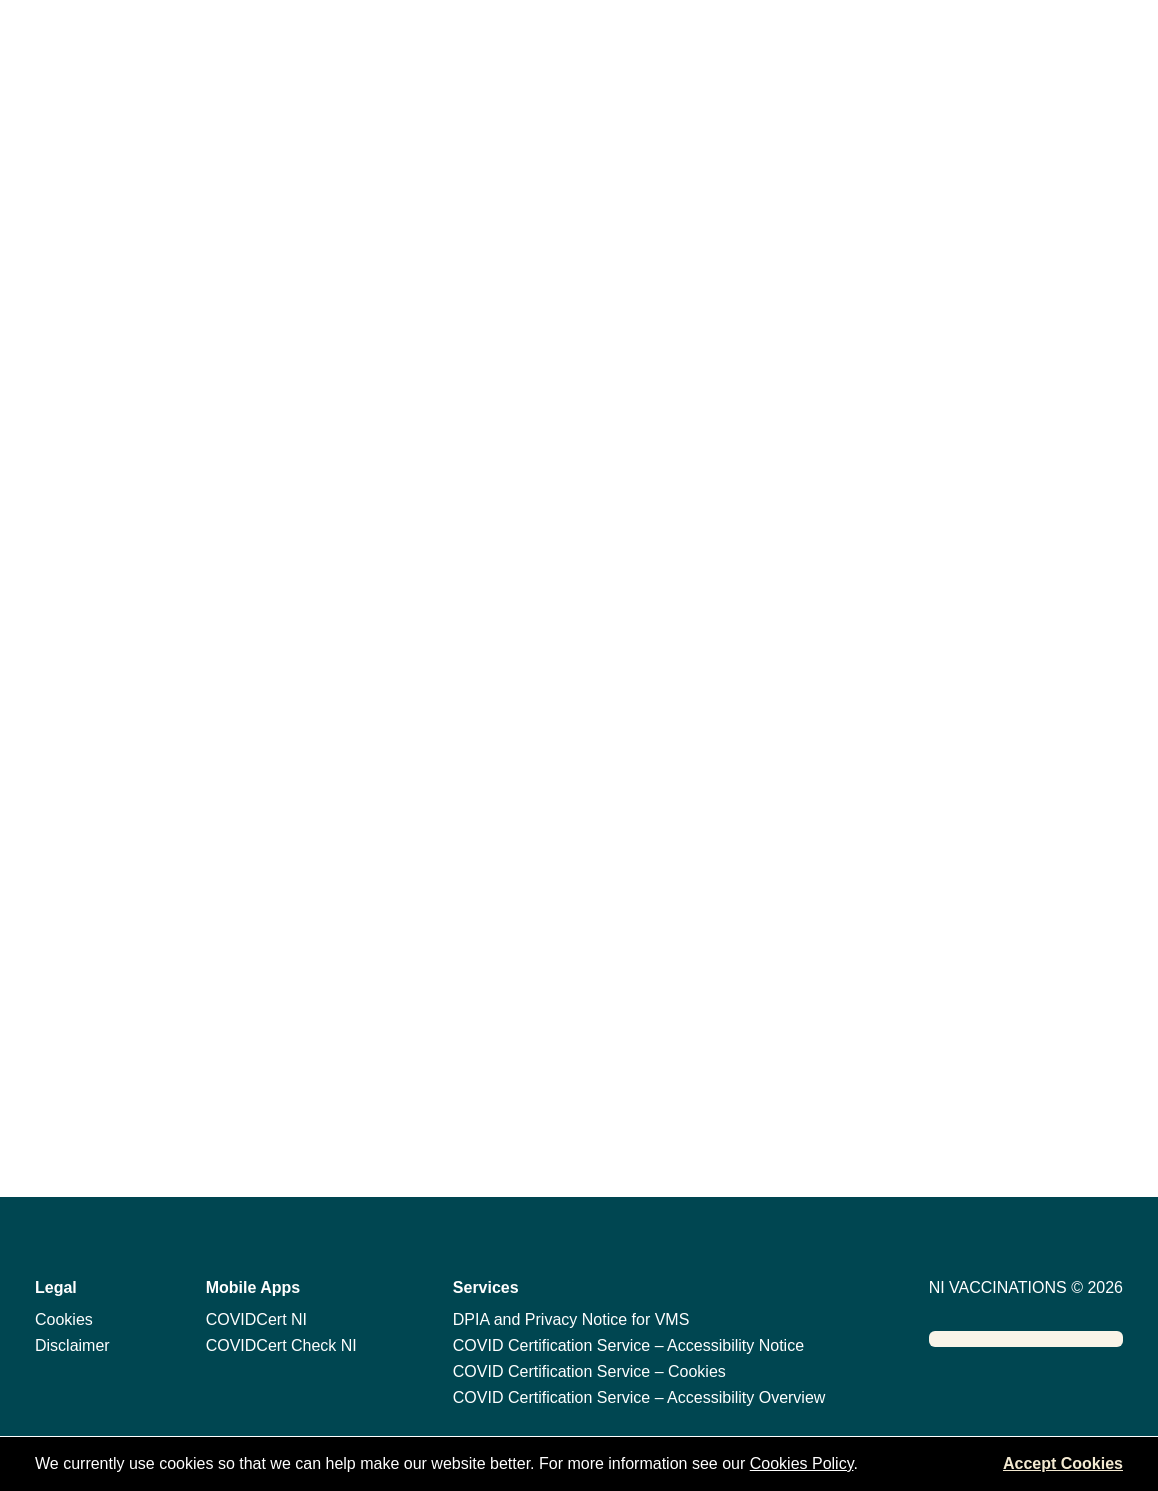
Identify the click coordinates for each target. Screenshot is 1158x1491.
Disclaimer (72, 1345)
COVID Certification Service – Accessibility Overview (639, 1397)
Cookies (64, 1319)
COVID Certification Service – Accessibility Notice (628, 1345)
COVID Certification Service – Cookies (589, 1371)
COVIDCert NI (256, 1319)
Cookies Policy (802, 1463)
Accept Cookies (1063, 1463)
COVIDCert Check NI (281, 1345)
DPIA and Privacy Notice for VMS (571, 1319)
